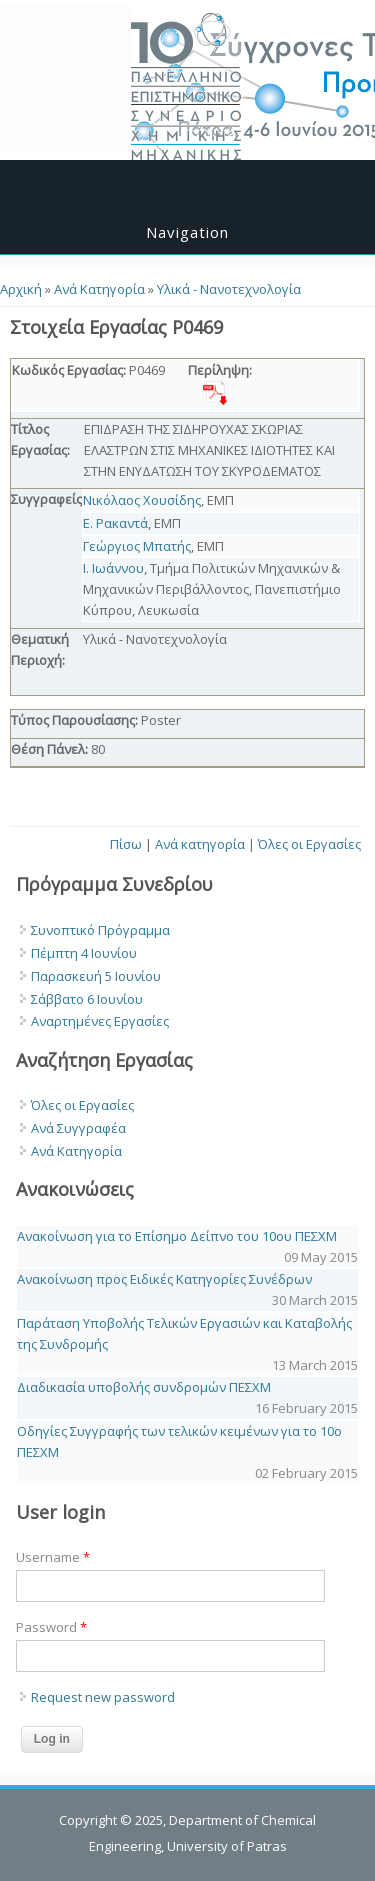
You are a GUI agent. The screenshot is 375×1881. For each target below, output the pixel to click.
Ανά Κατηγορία (99, 289)
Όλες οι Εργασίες (309, 844)
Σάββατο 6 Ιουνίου (87, 999)
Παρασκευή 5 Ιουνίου (96, 976)
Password (51, 1627)
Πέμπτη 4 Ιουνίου (84, 953)
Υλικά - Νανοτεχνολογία (229, 289)
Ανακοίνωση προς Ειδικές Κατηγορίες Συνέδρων (164, 1279)
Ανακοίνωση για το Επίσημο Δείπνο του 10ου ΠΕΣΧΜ (177, 1236)
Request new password (103, 1697)
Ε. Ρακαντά (115, 523)
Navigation (187, 232)
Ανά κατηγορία (200, 844)
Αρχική (21, 289)
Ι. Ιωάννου (113, 568)
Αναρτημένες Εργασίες (100, 1021)
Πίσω (126, 844)
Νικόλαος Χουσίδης (142, 500)
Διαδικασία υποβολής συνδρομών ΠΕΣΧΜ (144, 1387)
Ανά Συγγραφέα (78, 1128)
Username (53, 1557)
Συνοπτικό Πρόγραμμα (100, 930)
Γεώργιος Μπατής (137, 546)
